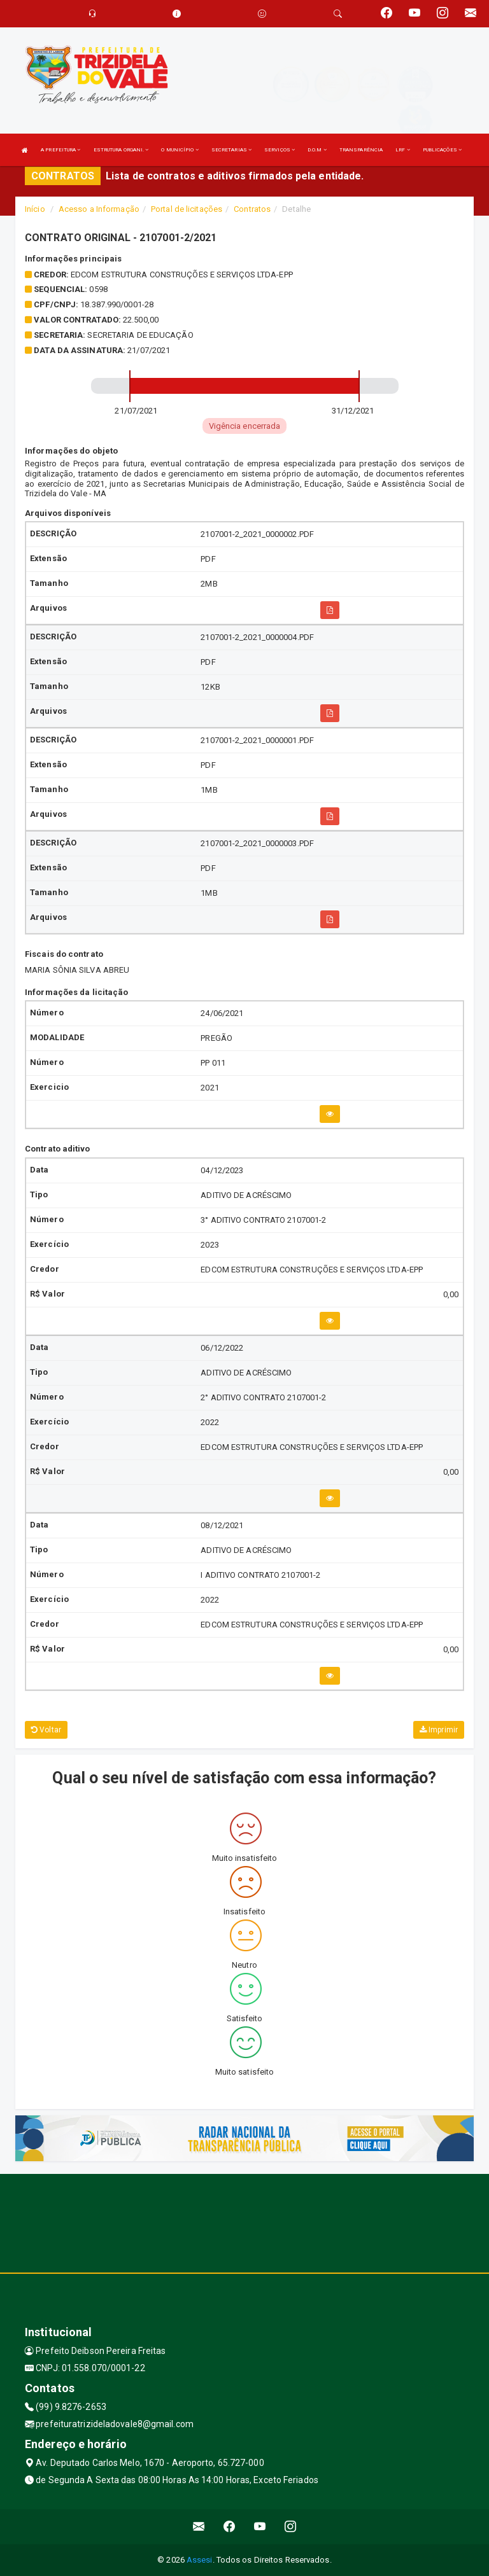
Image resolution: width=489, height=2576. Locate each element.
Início (35, 209)
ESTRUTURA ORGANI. (121, 150)
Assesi (200, 2560)
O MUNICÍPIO (179, 150)
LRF (402, 150)
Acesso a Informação (99, 209)
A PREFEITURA (60, 150)
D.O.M (317, 150)
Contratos (252, 209)
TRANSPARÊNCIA (361, 150)
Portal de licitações (186, 209)
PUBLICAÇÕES (442, 150)
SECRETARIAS (231, 150)
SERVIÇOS (279, 150)
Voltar (46, 1729)
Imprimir (439, 1729)
